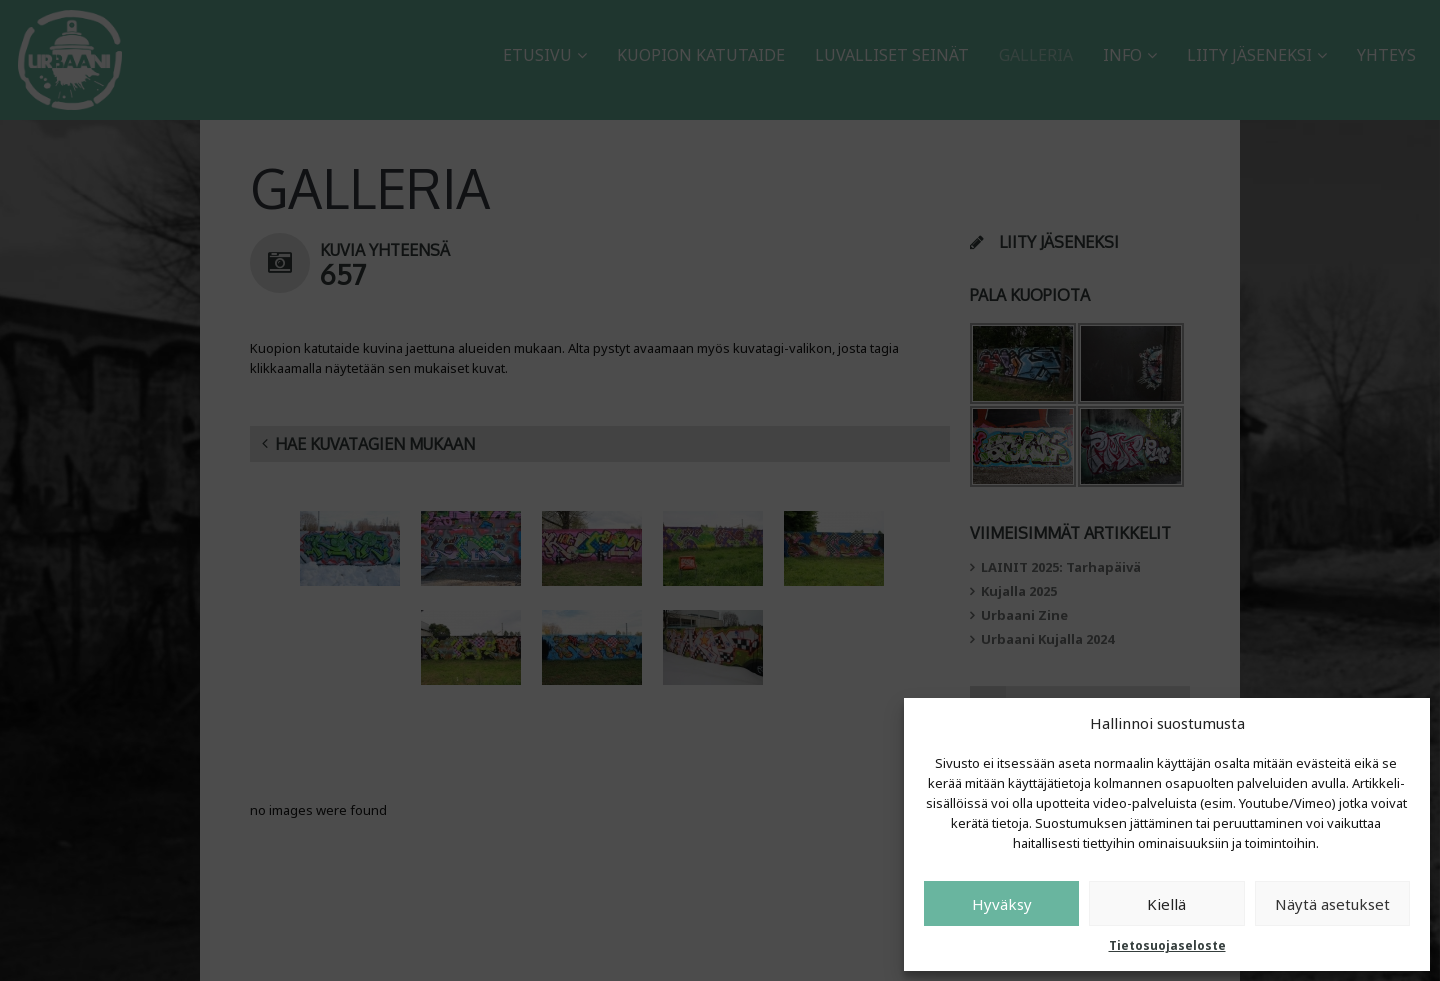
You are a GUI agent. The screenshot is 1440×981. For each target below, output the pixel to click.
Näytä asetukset (1332, 904)
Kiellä (1166, 904)
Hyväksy (1002, 904)
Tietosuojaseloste (1167, 945)
